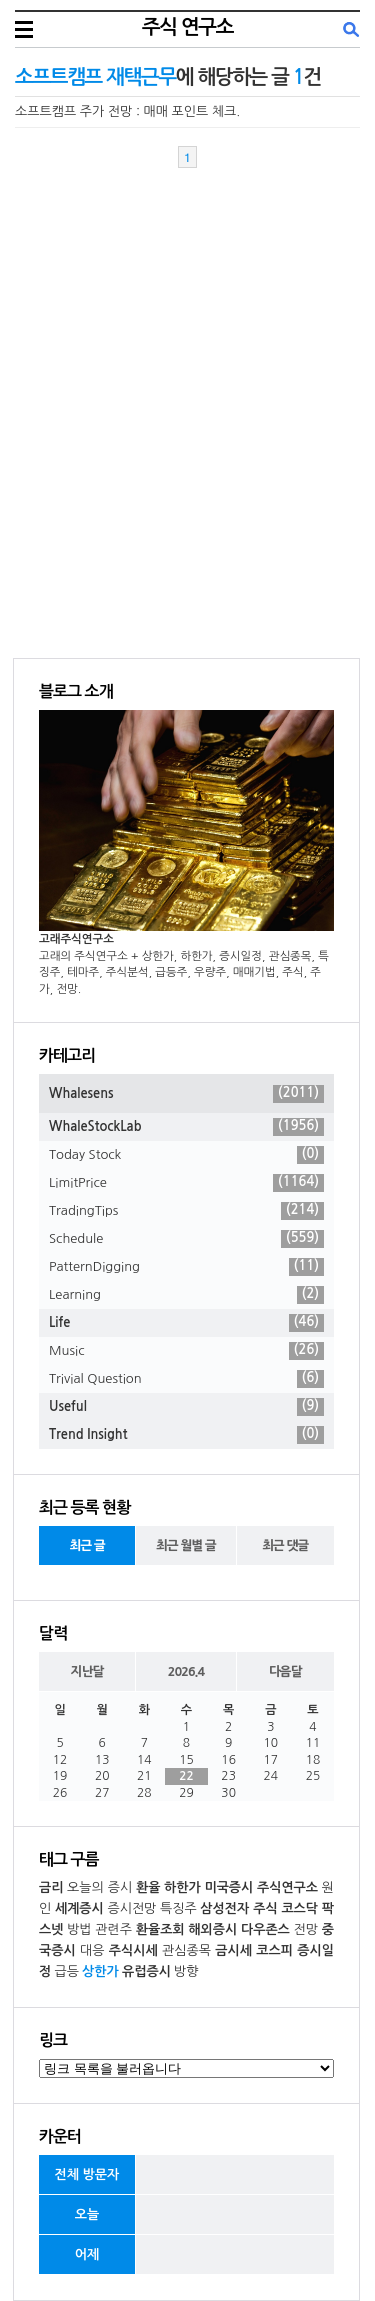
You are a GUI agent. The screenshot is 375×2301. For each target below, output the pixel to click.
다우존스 (265, 1929)
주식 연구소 (187, 27)
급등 (66, 1971)
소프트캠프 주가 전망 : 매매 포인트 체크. (127, 111)
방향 (186, 1971)
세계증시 (79, 1908)
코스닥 (299, 1908)
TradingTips (186, 1211)
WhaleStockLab (186, 1127)
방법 (79, 1929)
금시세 (233, 1950)
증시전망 (131, 1908)
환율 (148, 1887)
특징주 (178, 1908)
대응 (92, 1950)
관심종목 (186, 1950)
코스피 (274, 1950)
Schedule (186, 1239)
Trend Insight (186, 1435)
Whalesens (186, 1094)
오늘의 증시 (99, 1887)
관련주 (113, 1929)
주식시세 (133, 1950)
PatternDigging (186, 1267)
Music (186, 1351)
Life (186, 1323)
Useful (186, 1407)
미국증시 (228, 1887)
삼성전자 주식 (238, 1908)
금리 (51, 1887)
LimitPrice (186, 1183)
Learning (186, 1295)
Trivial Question (186, 1379)
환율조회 (160, 1929)
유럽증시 (146, 1971)
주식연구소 (287, 1887)
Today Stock (186, 1155)
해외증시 (212, 1929)
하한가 (182, 1887)
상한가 (100, 1971)
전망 (306, 1929)
